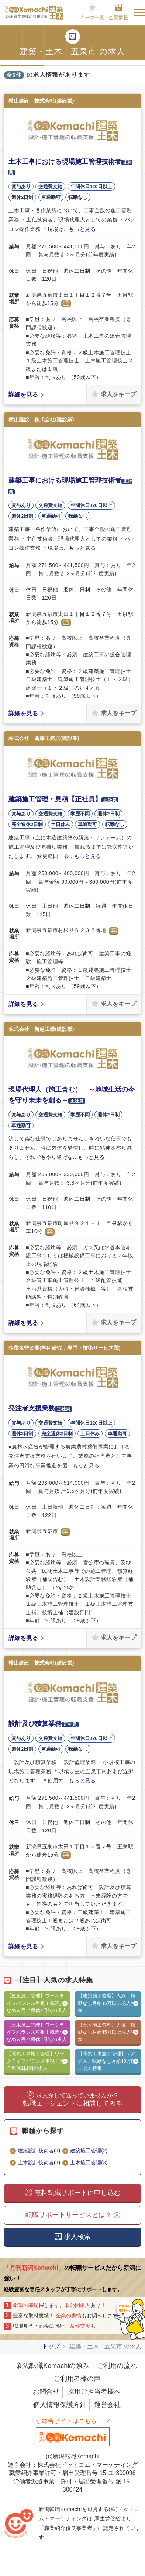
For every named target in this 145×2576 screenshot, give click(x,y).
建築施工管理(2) (88, 2151)
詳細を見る (23, 394)
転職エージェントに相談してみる (72, 2099)
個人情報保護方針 (59, 2404)
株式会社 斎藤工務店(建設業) (43, 738)
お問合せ (46, 2391)
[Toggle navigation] (139, 12)
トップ (51, 2346)
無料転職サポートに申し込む (77, 2192)
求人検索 (77, 2236)
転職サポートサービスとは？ (68, 2214)
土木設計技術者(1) (39, 2162)
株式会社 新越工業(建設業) (41, 1029)
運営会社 (107, 2404)
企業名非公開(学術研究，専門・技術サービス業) (64, 1348)
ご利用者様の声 (77, 2378)
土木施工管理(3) (88, 2162)
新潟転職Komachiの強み (53, 2365)
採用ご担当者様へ (94, 2391)
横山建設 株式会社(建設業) (41, 101)
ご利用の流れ (117, 2365)
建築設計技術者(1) (39, 2151)
